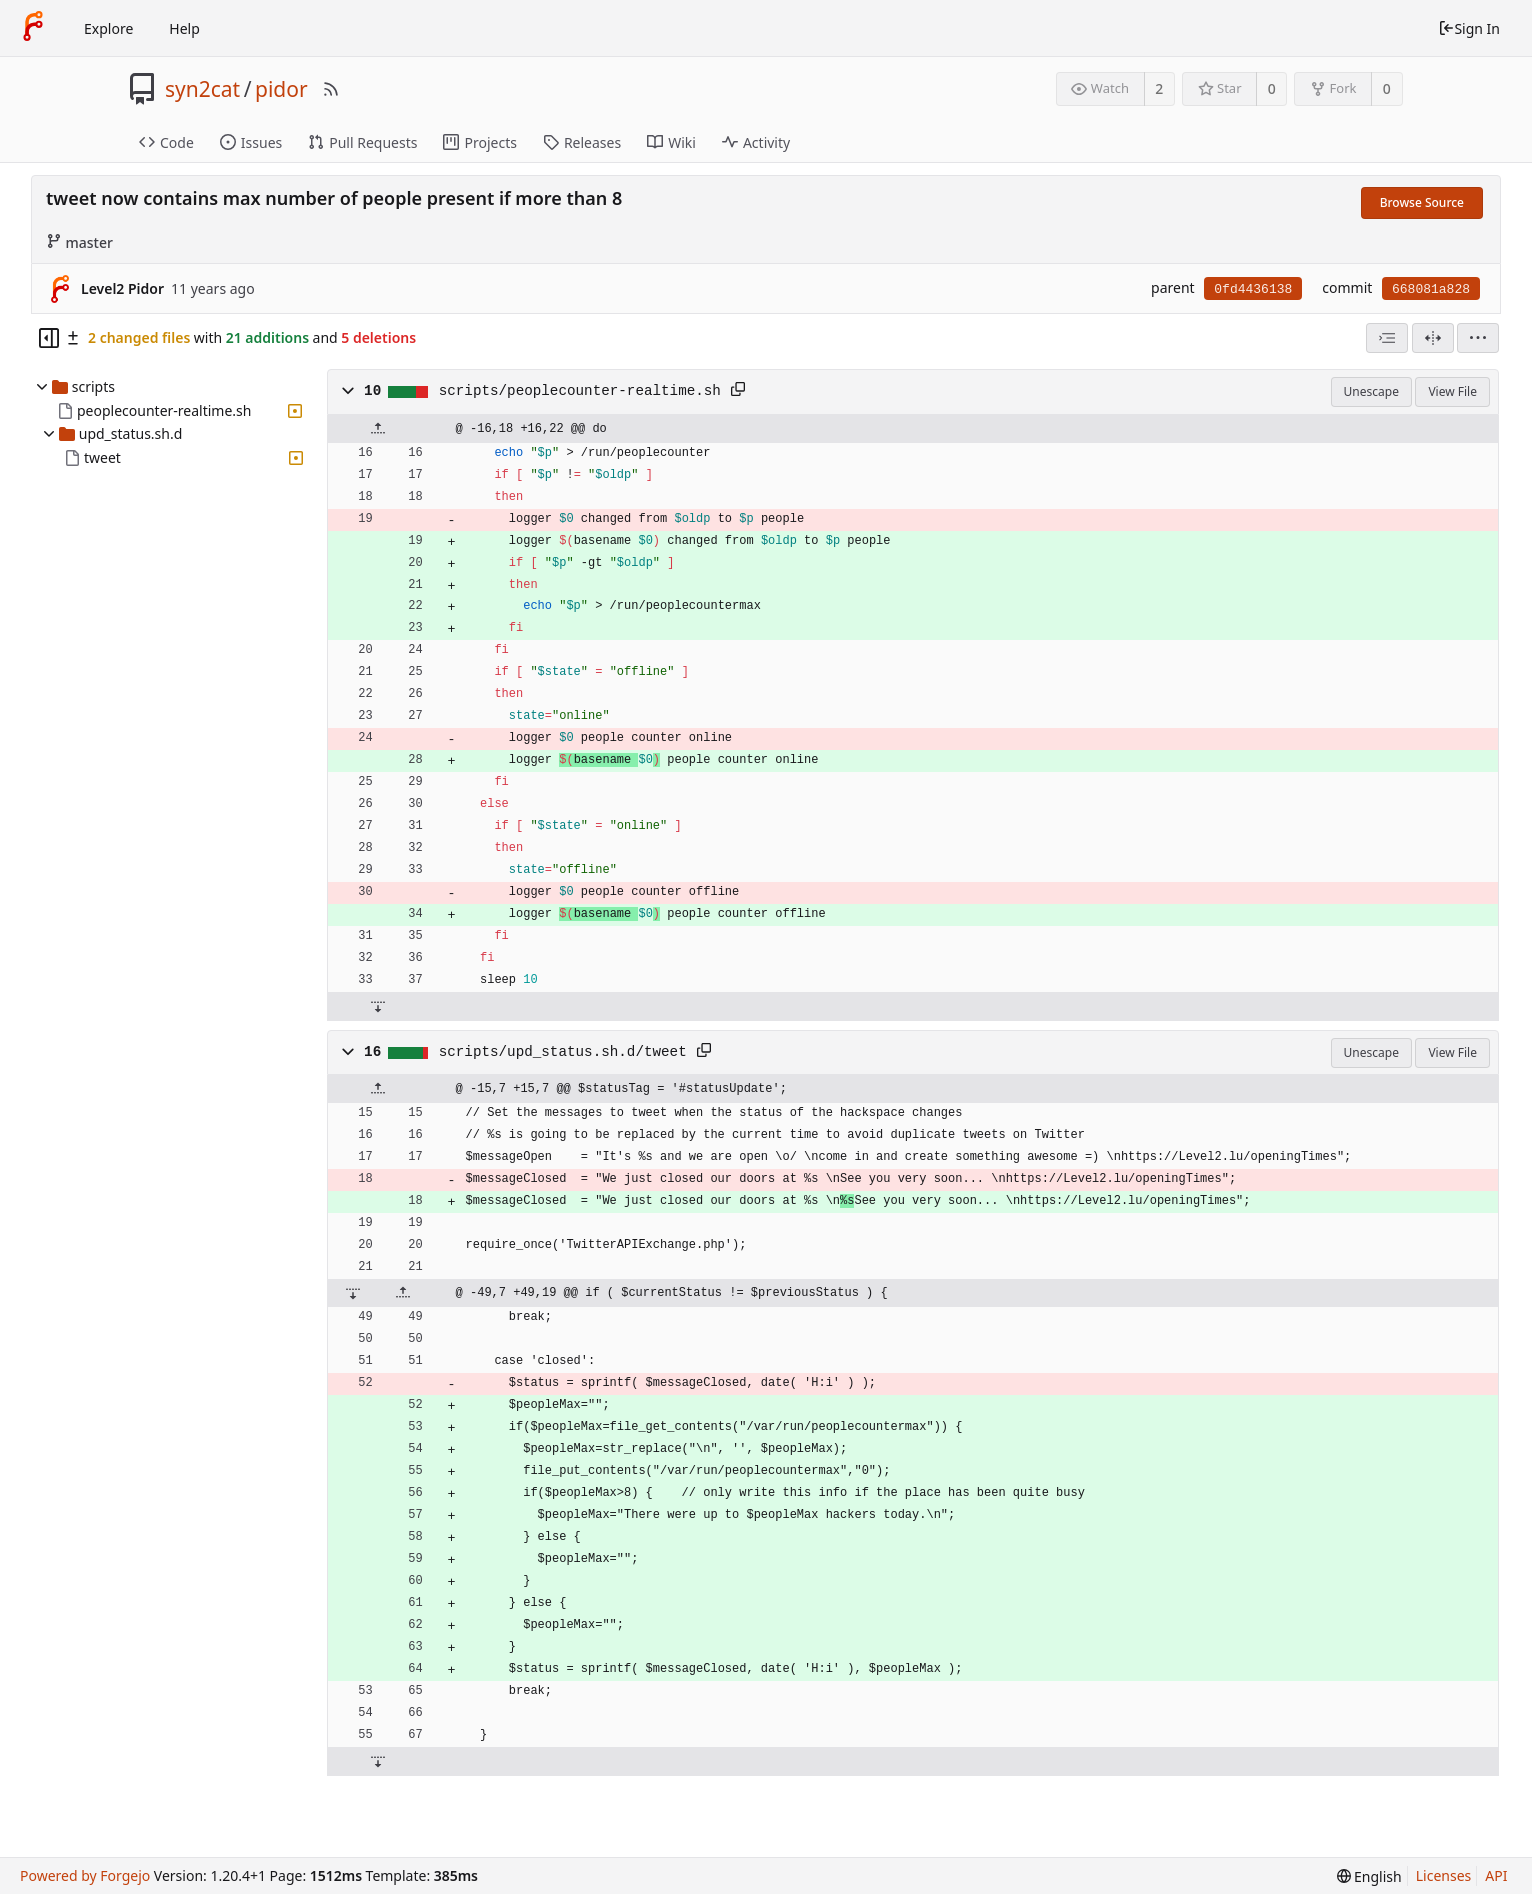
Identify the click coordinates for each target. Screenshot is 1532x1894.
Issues (251, 142)
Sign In (1469, 28)
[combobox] (1387, 338)
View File (1452, 391)
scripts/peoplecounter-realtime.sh (580, 391)
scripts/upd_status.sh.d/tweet (563, 1052)
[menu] (1478, 338)
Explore (108, 28)
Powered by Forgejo (85, 1875)
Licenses (1444, 1875)
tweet (102, 457)
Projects (479, 142)
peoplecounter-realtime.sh (164, 410)
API (1496, 1875)
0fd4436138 (1253, 289)
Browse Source (1422, 202)
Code (166, 142)
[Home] (33, 28)
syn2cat (202, 89)
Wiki (671, 142)
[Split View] (1433, 338)
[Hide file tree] (49, 338)
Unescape (1371, 391)
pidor (281, 89)
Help (184, 28)
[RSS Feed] (331, 89)
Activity (756, 142)
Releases (582, 142)
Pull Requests (362, 142)
